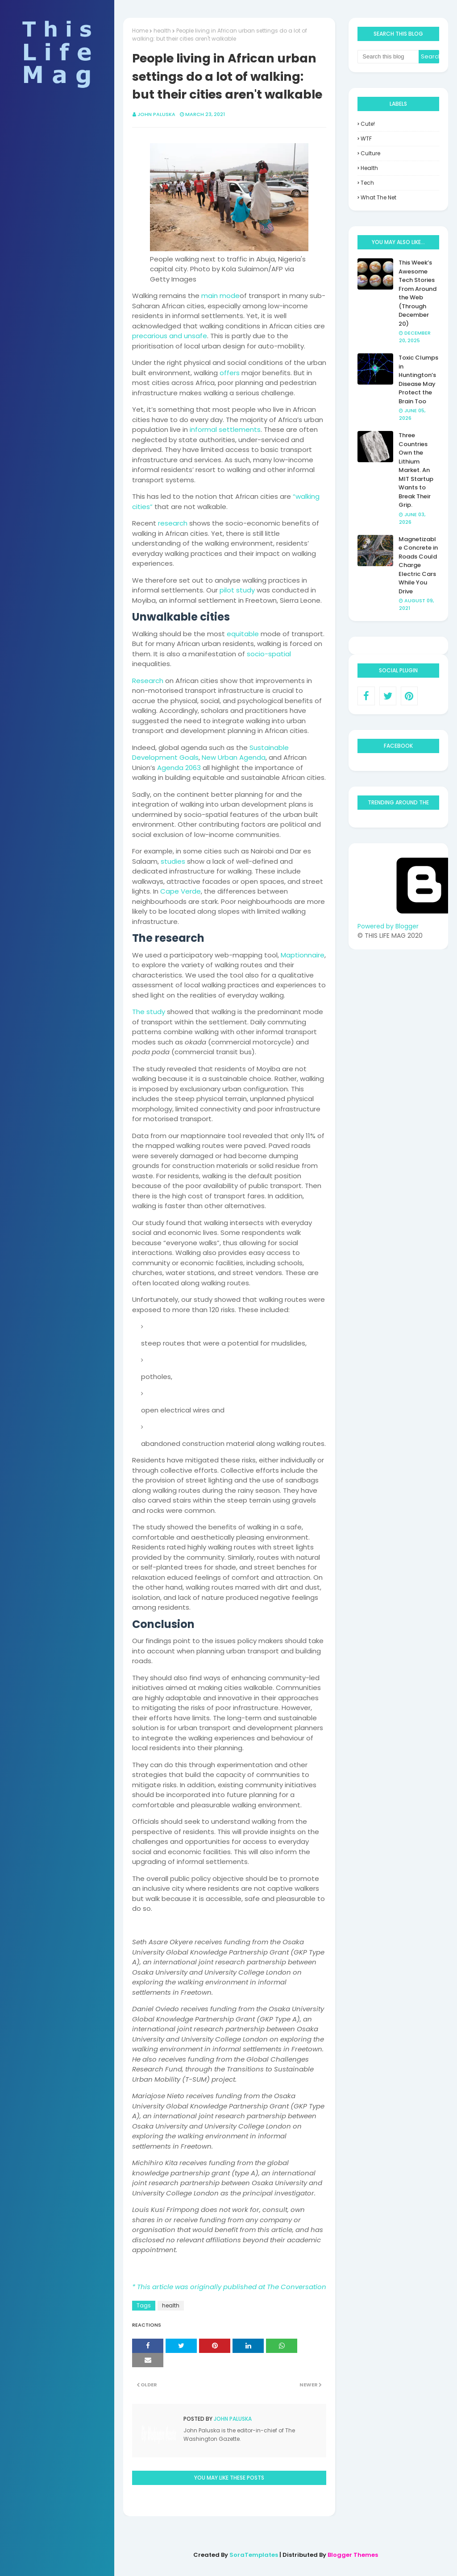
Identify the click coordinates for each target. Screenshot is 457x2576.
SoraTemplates (253, 2555)
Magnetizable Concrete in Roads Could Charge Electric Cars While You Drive (418, 565)
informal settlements (225, 429)
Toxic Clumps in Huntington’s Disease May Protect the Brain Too (418, 379)
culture (370, 153)
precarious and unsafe (169, 335)
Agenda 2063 (179, 767)
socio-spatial (269, 653)
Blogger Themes (353, 2555)
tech (367, 182)
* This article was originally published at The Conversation (229, 2286)
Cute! (368, 124)
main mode (220, 295)
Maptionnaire (302, 955)
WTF (366, 138)
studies (173, 861)
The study (148, 1011)
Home (140, 30)
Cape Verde (180, 891)
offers (230, 372)
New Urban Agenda (234, 757)
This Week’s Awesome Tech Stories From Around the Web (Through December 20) (417, 293)
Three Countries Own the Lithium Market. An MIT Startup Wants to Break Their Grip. (416, 470)
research (172, 523)
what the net (378, 197)
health (162, 30)
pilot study (237, 590)
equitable (243, 633)
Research (147, 680)
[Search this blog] (388, 56)
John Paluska (156, 114)
